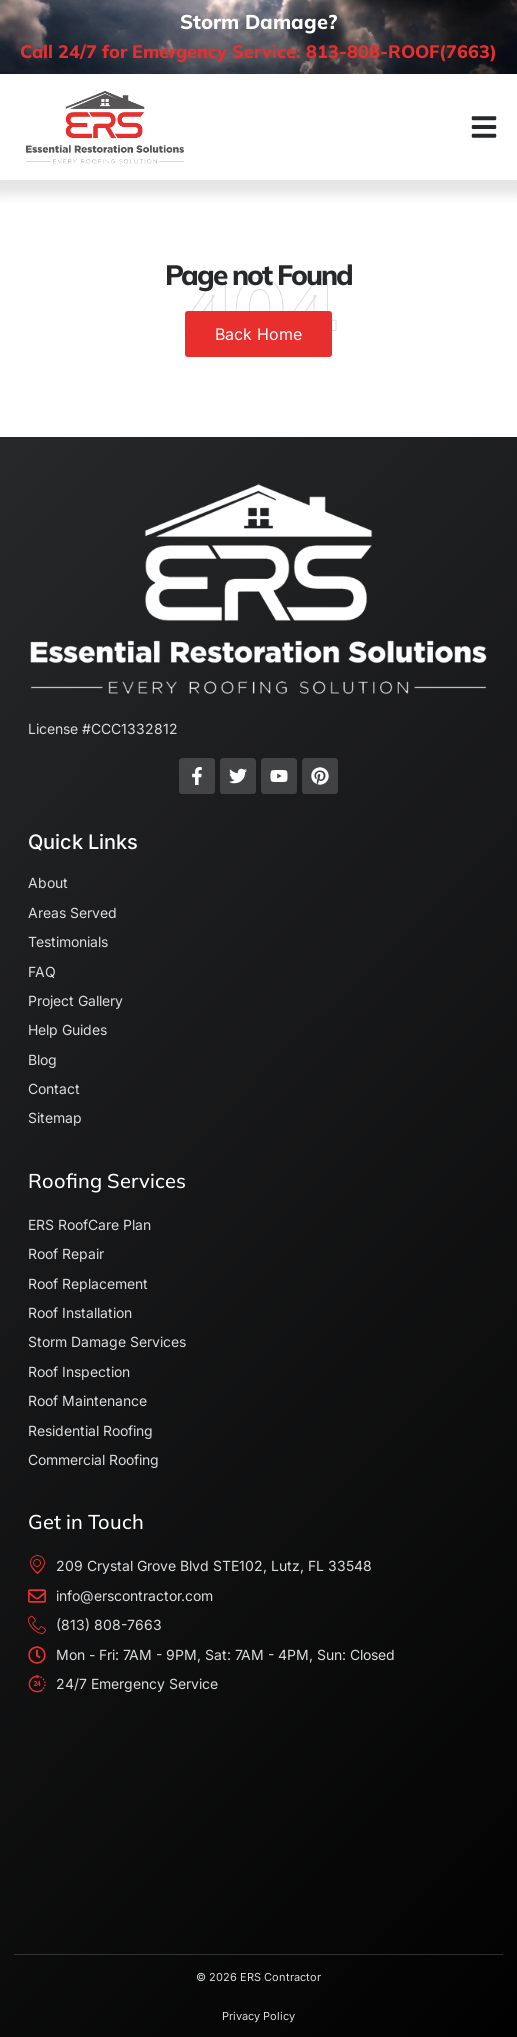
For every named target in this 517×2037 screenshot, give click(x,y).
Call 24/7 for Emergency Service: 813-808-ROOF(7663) (258, 51)
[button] (484, 127)
